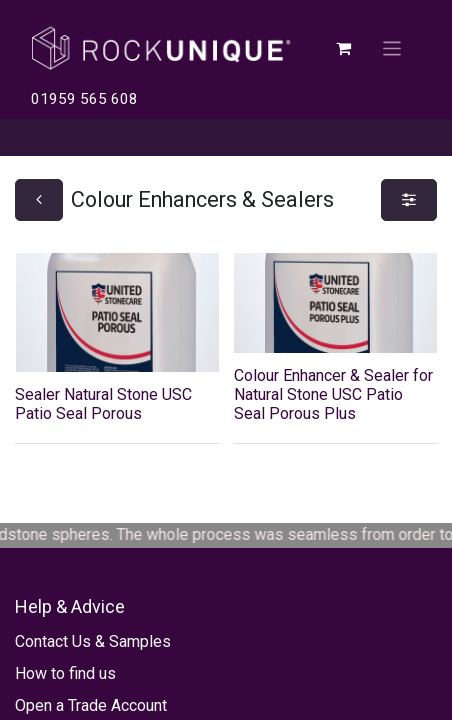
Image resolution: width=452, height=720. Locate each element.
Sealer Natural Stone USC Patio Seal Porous (103, 404)
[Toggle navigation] (392, 47)
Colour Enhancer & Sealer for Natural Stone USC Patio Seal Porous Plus (333, 394)
